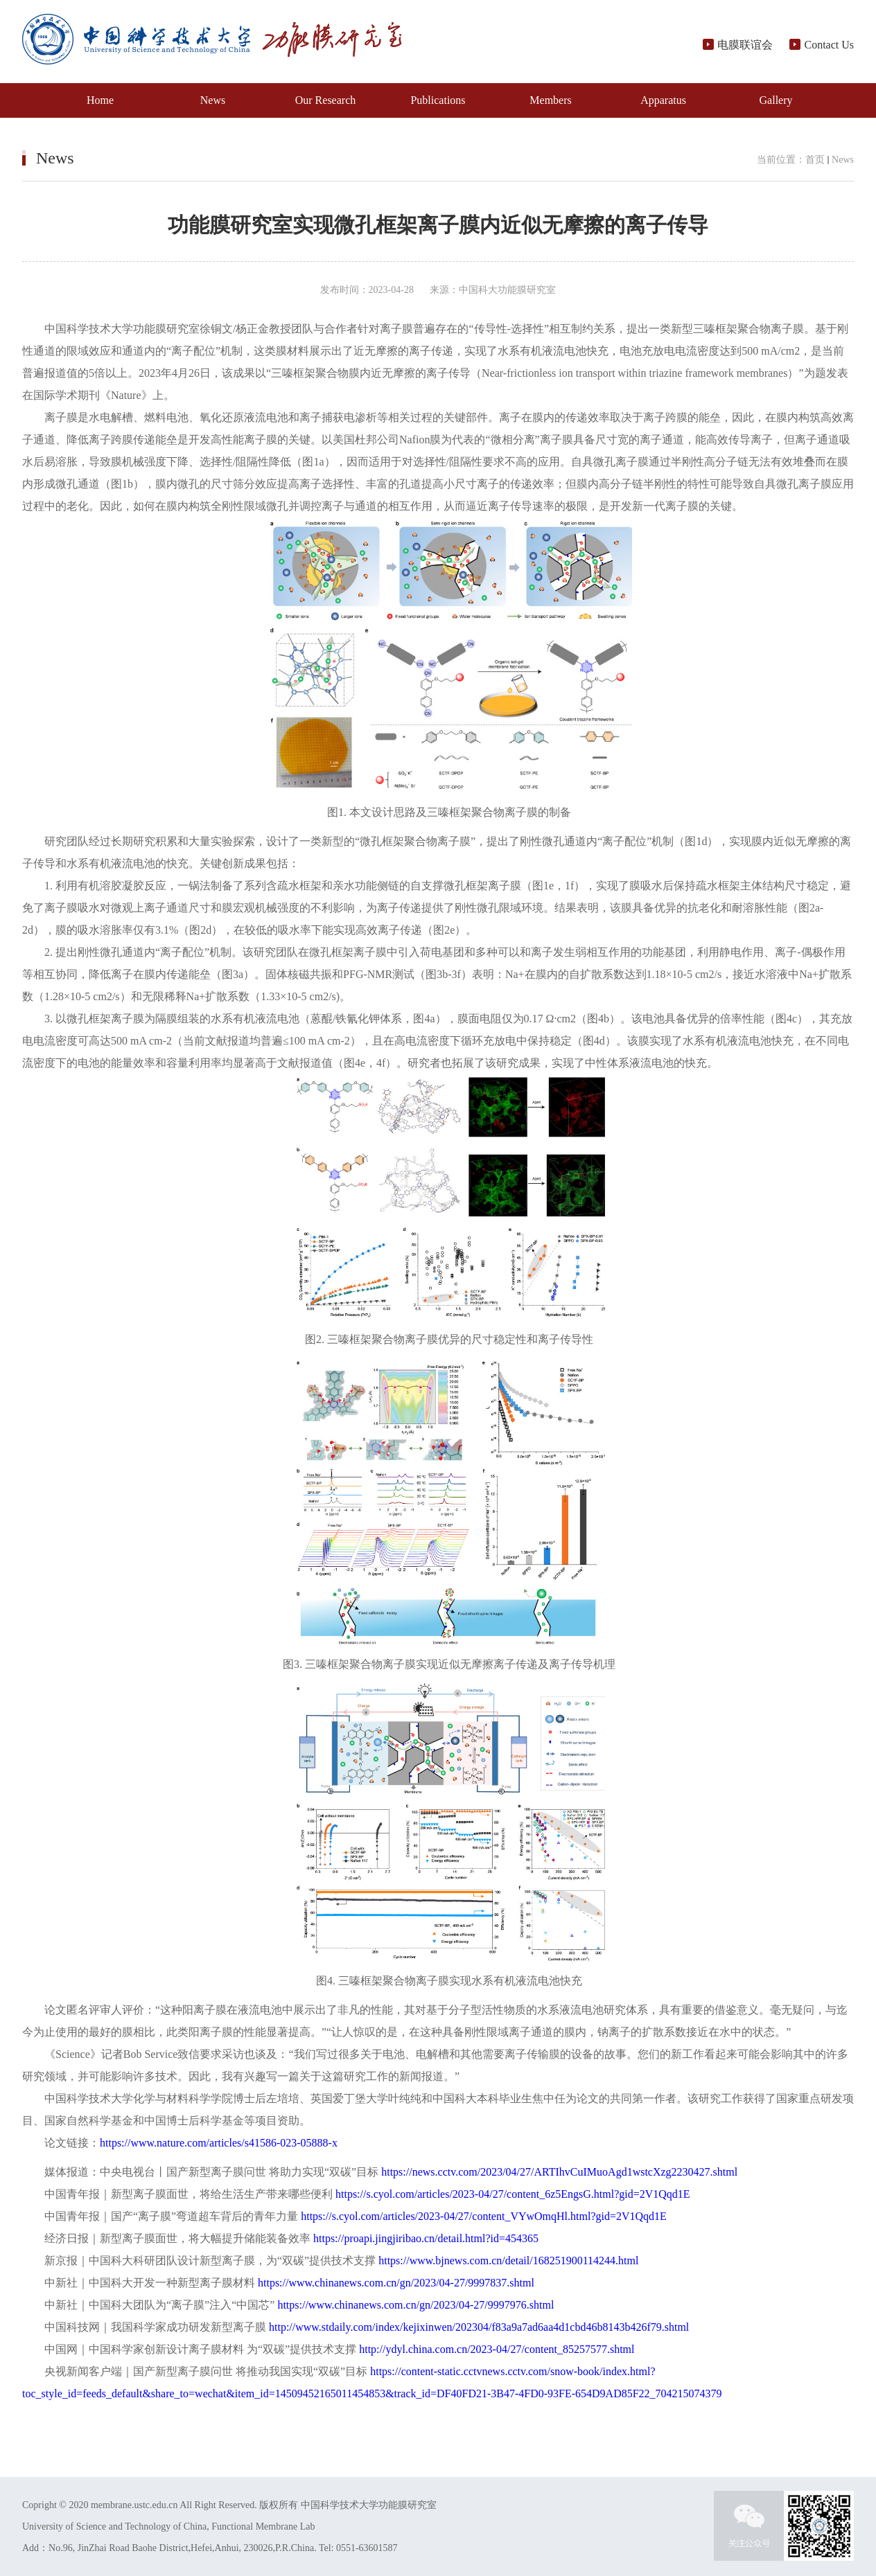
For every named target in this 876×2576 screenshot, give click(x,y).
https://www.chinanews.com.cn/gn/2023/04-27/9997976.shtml (415, 2305)
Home (100, 100)
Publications (437, 100)
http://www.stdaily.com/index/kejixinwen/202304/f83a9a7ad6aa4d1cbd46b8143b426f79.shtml (479, 2327)
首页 (815, 159)
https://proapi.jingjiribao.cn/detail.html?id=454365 (425, 2238)
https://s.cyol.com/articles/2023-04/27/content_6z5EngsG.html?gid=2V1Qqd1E (512, 2194)
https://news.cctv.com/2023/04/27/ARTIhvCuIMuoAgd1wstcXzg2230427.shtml (559, 2172)
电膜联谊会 (739, 45)
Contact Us (821, 45)
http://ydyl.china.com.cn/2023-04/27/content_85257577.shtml (496, 2349)
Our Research (325, 100)
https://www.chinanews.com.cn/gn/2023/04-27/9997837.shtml (396, 2283)
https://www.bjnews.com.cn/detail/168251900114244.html (508, 2260)
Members (550, 100)
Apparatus (663, 100)
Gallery (776, 100)
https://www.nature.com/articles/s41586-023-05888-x (224, 2143)
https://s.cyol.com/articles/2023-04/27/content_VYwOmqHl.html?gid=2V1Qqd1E (484, 2216)
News (212, 100)
